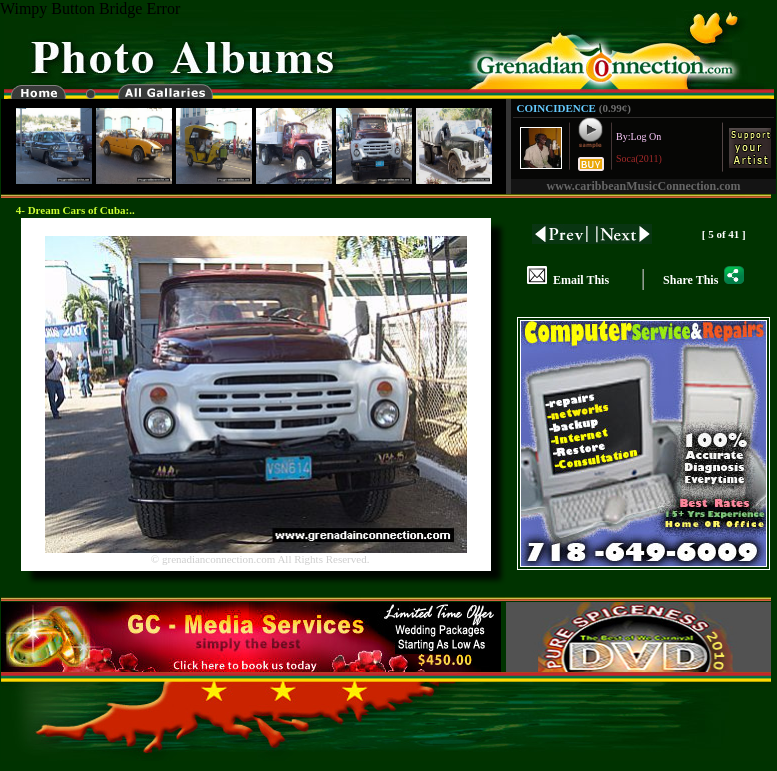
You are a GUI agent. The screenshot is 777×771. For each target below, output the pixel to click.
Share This (703, 280)
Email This (568, 280)
